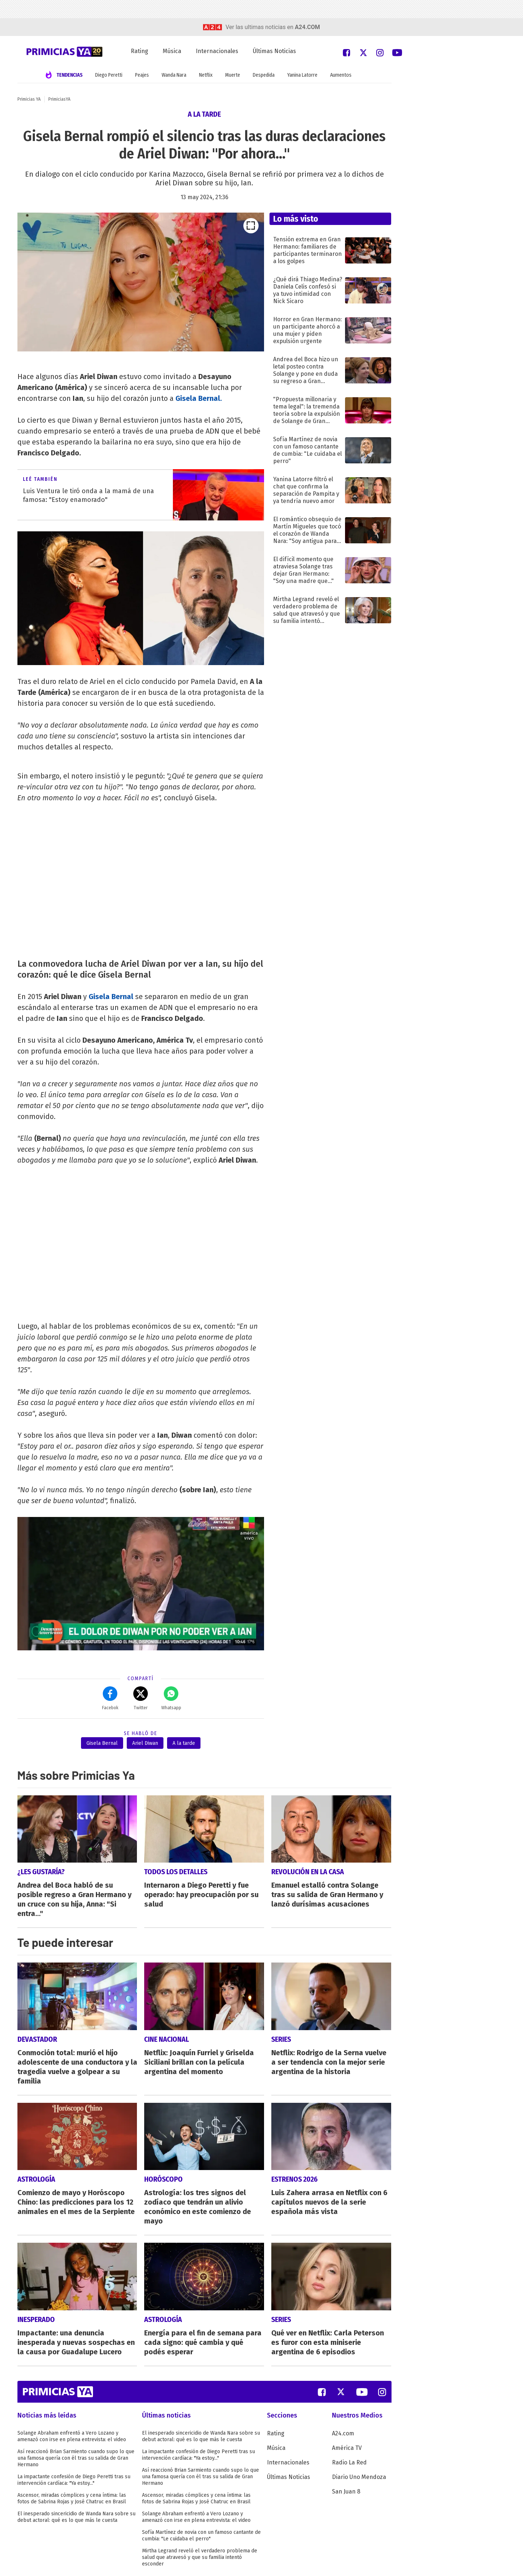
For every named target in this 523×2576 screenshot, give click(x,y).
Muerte (232, 75)
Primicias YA (29, 99)
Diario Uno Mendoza (359, 2477)
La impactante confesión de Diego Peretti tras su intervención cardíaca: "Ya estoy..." (73, 2480)
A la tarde (184, 1743)
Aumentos (341, 75)
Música (172, 51)
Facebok (110, 1698)
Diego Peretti (108, 75)
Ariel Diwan (145, 1743)
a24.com (307, 27)
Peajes (142, 75)
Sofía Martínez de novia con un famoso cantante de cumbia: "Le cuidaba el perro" (201, 2535)
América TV (347, 2447)
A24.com (343, 2433)
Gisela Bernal (111, 996)
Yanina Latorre (302, 75)
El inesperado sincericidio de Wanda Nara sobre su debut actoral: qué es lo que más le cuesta (76, 2517)
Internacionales (217, 51)
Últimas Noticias (274, 51)
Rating (139, 51)
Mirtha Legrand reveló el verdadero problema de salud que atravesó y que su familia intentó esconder (199, 2557)
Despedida (264, 75)
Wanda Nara (174, 75)
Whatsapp (171, 1698)
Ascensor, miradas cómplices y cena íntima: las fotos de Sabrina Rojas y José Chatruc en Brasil (71, 2498)
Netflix (205, 75)
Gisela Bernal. (198, 398)
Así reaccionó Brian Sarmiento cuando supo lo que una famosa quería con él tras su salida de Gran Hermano (75, 2458)
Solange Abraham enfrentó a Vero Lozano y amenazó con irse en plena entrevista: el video (71, 2436)
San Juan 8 (346, 2491)
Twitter (140, 1698)
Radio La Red (349, 2462)
